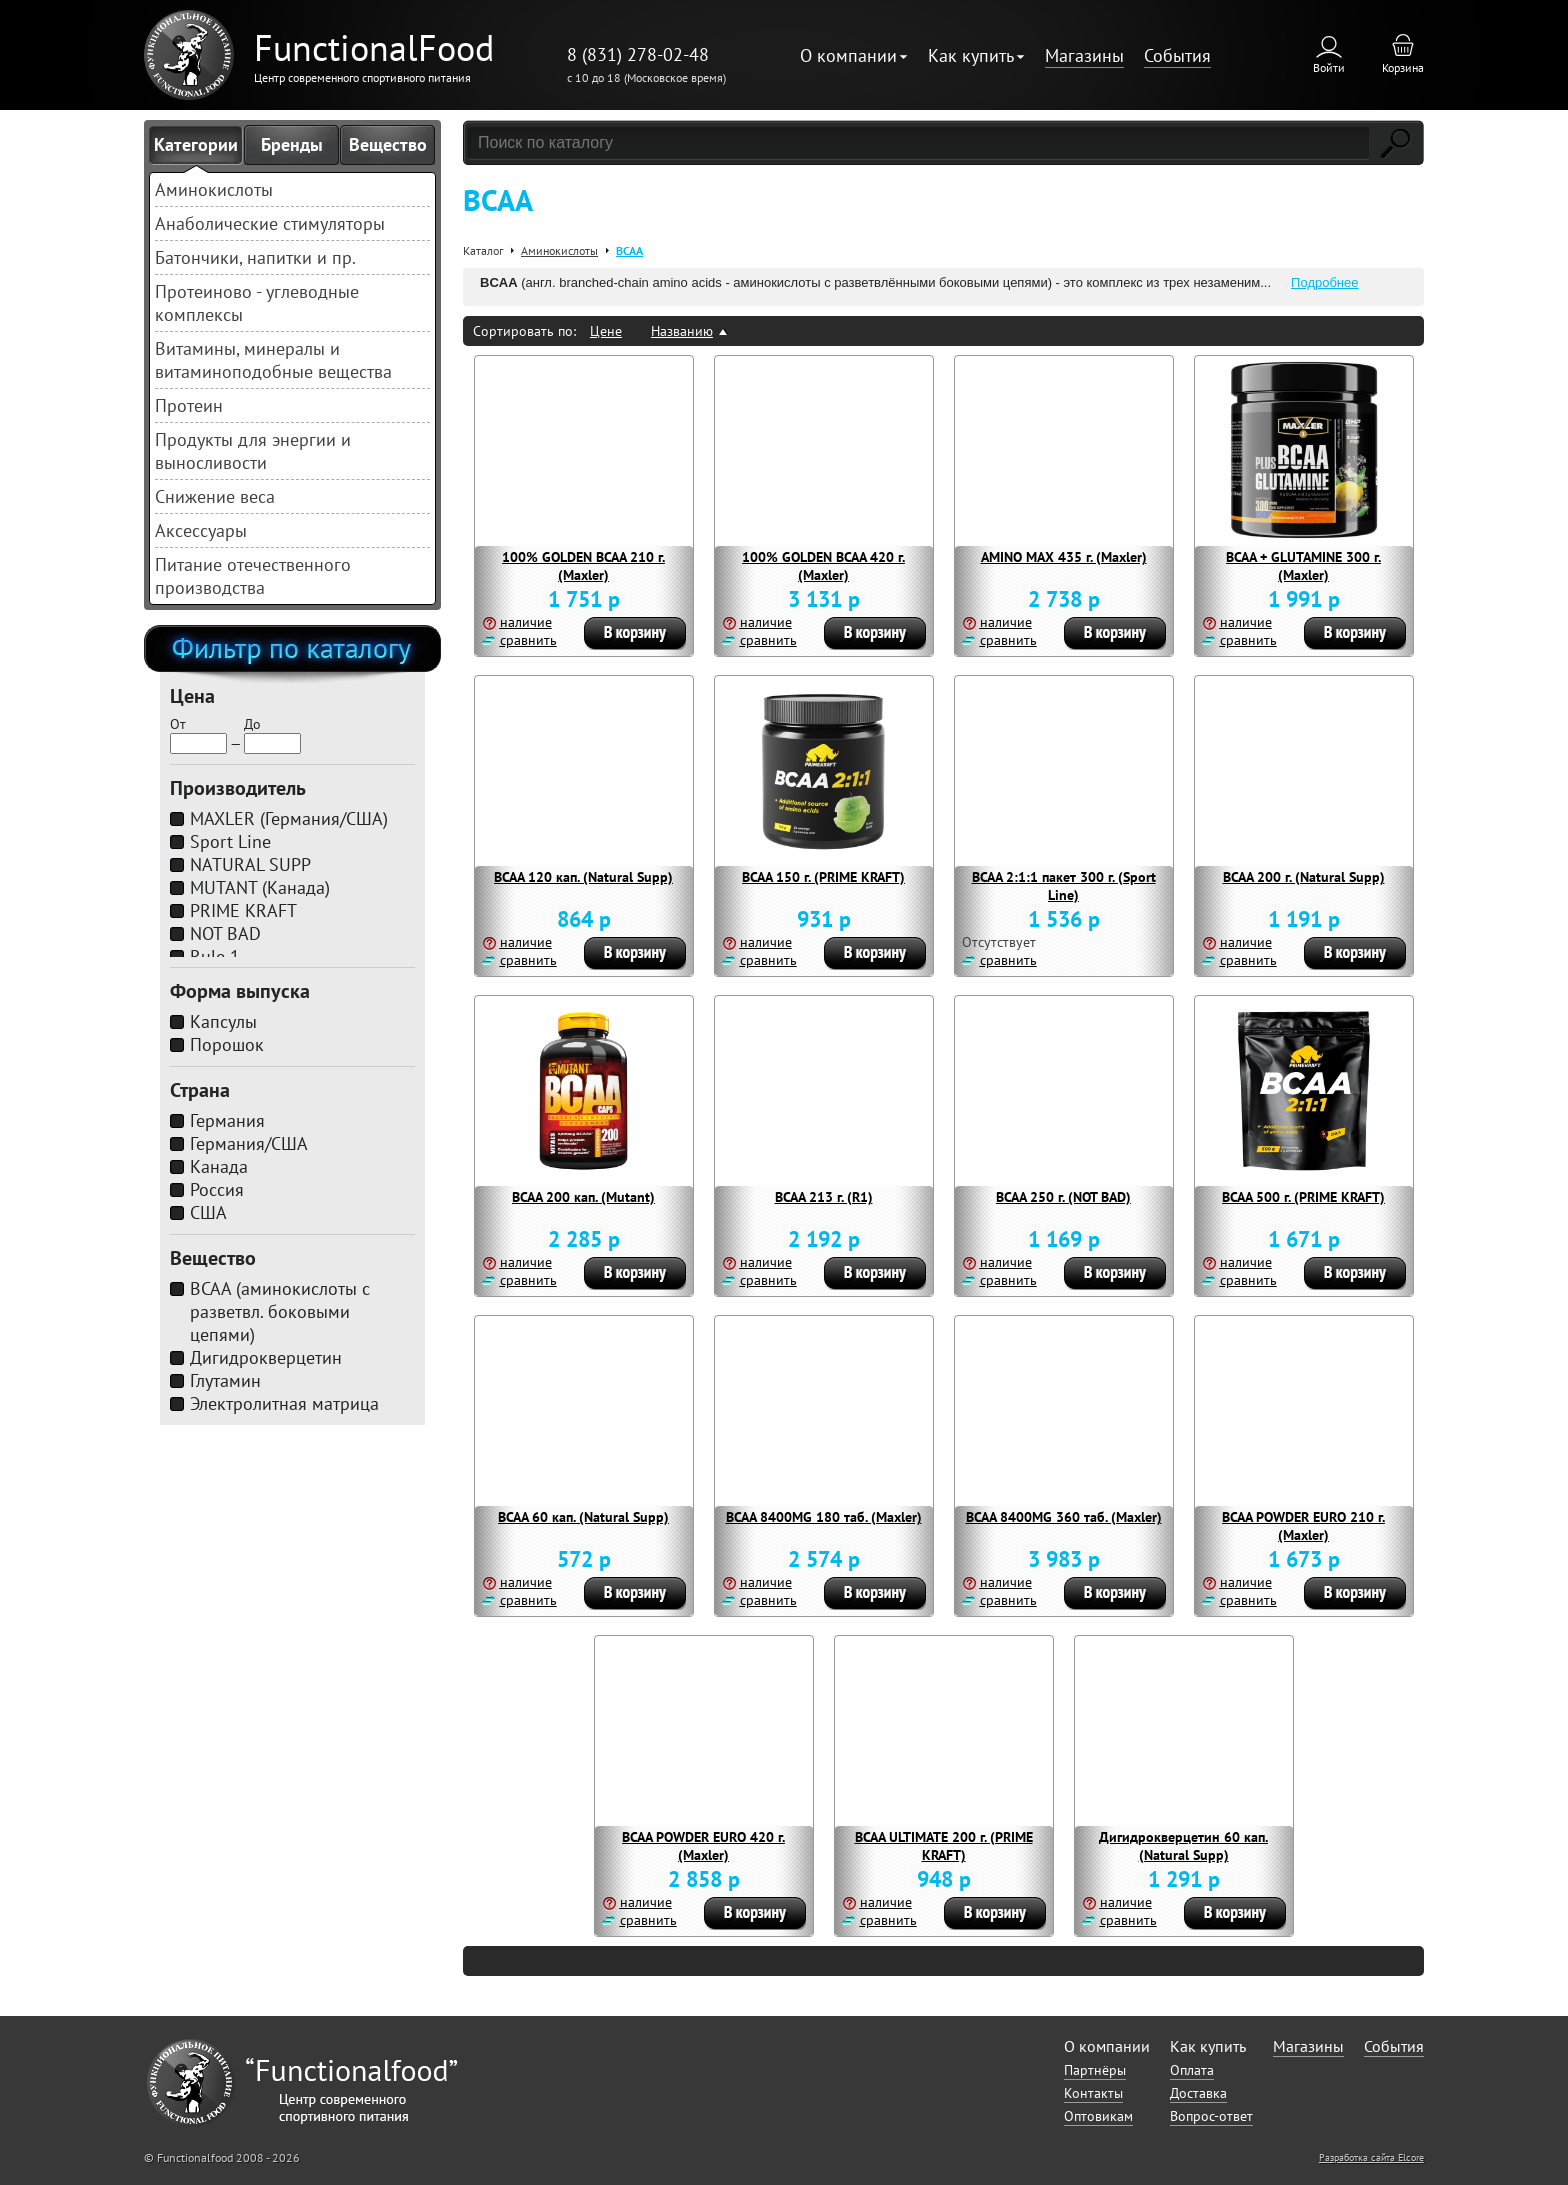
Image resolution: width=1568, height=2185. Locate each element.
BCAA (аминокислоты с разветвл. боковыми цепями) (280, 1311)
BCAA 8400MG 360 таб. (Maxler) (1064, 1517)
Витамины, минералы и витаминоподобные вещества (273, 360)
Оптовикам (1098, 2116)
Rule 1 (215, 956)
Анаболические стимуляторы (270, 223)
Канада (219, 1166)
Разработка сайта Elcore (1371, 2157)
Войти (1329, 67)
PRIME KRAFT (243, 910)
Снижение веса (215, 496)
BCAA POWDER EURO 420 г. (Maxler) (703, 1846)
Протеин (189, 405)
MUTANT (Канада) (260, 887)
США (208, 1212)
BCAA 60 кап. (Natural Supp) (583, 1517)
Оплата (1192, 2070)
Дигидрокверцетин (266, 1357)
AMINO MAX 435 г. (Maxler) (1064, 557)
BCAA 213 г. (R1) (824, 1197)
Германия (227, 1120)
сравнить (528, 640)
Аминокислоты (214, 189)
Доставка (1198, 2093)
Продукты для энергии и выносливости (253, 451)
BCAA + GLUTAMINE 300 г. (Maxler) (1303, 566)
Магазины (1084, 55)
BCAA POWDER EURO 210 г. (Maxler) (1303, 1526)
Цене (606, 331)
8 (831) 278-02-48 (638, 54)
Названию (682, 331)
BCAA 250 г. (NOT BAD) (1063, 1197)
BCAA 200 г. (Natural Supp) (1304, 877)
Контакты (1093, 2093)
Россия (217, 1189)
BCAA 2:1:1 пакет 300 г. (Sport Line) (1064, 886)
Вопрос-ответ (1211, 2116)
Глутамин (225, 1380)
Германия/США (249, 1143)
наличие (526, 622)
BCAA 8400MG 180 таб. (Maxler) (824, 1517)
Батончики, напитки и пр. (255, 257)
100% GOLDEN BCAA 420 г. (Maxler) (823, 566)
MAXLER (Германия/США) (289, 818)
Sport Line (230, 841)
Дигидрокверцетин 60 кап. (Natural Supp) (1183, 1846)
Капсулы (223, 1021)
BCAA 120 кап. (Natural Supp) (583, 877)
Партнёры (1095, 2070)
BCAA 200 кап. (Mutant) (583, 1197)
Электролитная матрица (284, 1403)
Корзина (1403, 67)
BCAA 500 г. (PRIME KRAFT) (1303, 1197)
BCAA (629, 250)
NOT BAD (225, 933)
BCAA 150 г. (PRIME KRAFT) (823, 877)
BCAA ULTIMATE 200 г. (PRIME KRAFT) (944, 1846)
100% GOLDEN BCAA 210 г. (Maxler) (583, 566)
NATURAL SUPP (250, 864)
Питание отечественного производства (253, 576)
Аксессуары (201, 530)
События (1177, 55)
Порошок (227, 1044)
